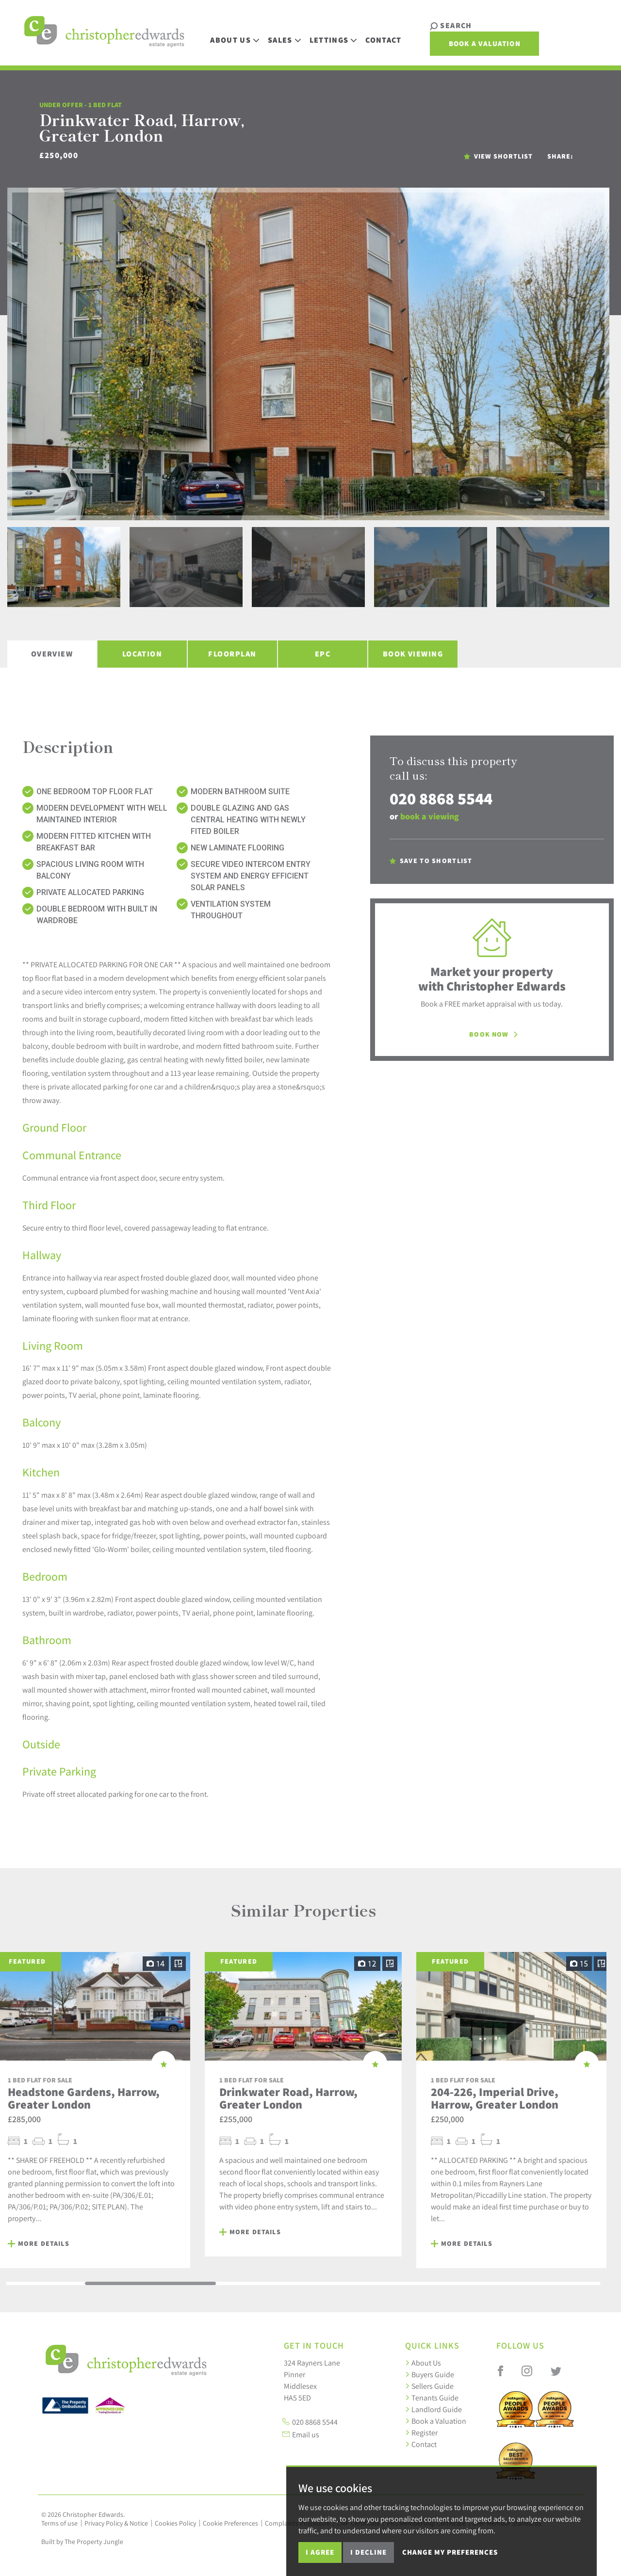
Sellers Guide (429, 2386)
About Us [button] (239, 35)
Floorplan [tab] (232, 654)
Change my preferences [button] (450, 2552)
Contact (388, 35)
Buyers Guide (429, 2374)
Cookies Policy (175, 2523)
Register (421, 2432)
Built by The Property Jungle (82, 2541)
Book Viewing (413, 654)
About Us (423, 2363)
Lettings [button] (337, 35)
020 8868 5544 (441, 798)
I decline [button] (368, 2552)
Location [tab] (142, 654)
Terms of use (59, 2523)
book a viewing (429, 816)
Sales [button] (288, 35)
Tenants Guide (431, 2397)
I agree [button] (320, 2552)
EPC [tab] (322, 654)
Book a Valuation (547, 36)
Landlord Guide (433, 2409)
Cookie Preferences (230, 2523)
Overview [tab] (52, 654)
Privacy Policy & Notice (116, 2523)
